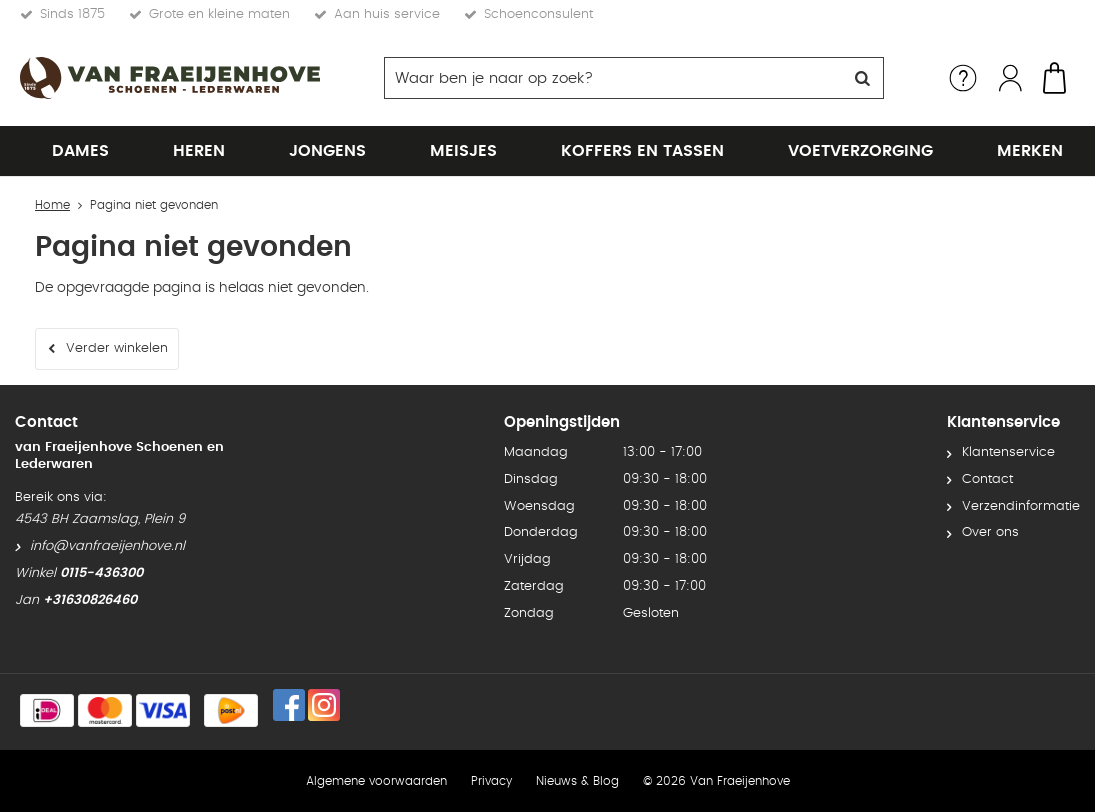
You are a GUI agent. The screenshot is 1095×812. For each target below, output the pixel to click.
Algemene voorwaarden (376, 781)
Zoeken (863, 78)
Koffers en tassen (642, 151)
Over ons (990, 532)
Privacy (491, 781)
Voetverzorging (860, 151)
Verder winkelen (117, 348)
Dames (80, 151)
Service (963, 78)
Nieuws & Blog (577, 781)
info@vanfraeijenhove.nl (107, 546)
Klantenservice (1008, 452)
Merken (1030, 151)
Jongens (327, 151)
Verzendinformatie (1021, 506)
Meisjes (463, 151)
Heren (199, 151)
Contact (987, 479)
